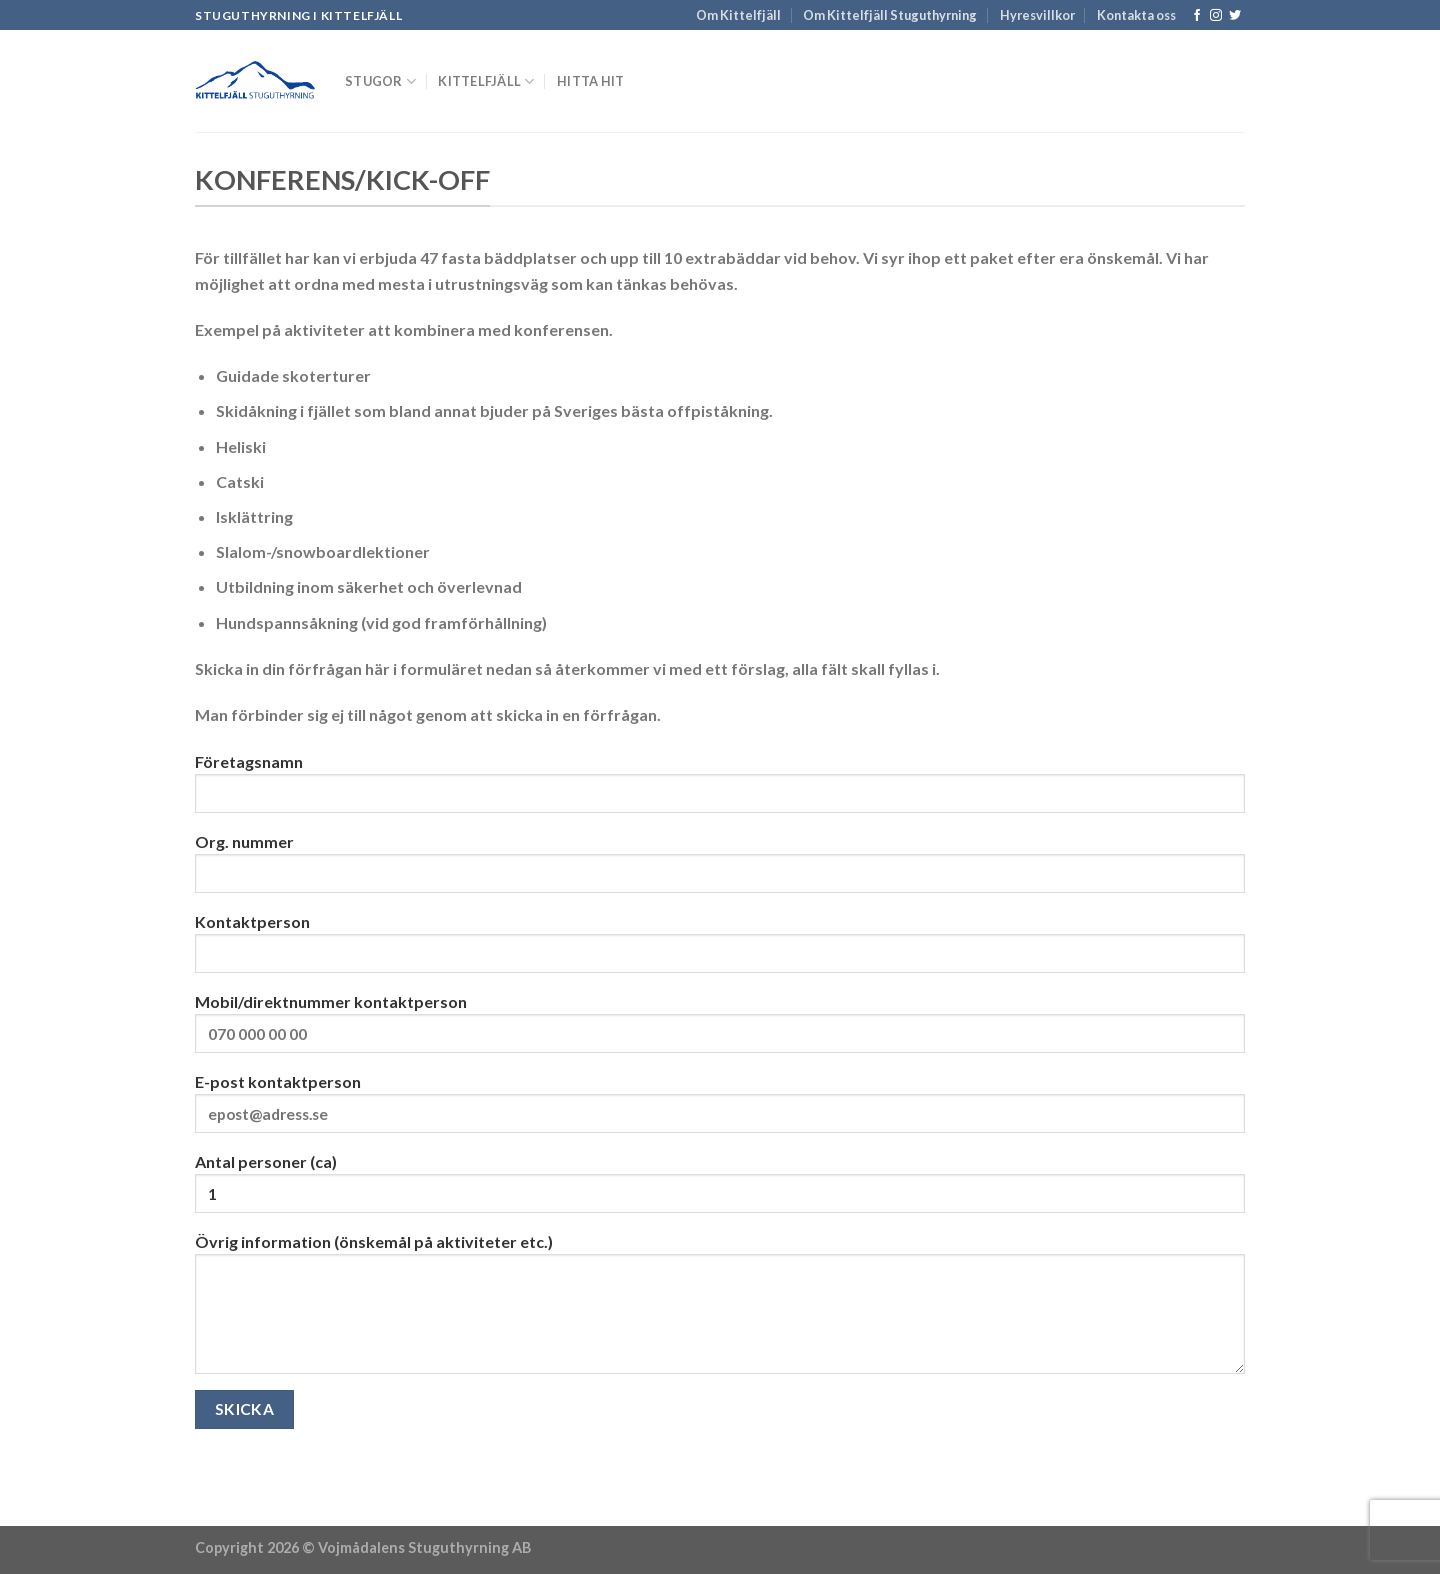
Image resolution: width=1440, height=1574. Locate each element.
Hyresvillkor (1037, 15)
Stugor (380, 81)
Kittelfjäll (486, 81)
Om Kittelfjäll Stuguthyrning (890, 15)
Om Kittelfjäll (738, 15)
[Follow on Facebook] (1197, 16)
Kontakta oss (1136, 15)
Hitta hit (590, 81)
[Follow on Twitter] (1235, 16)
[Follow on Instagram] (1216, 16)
